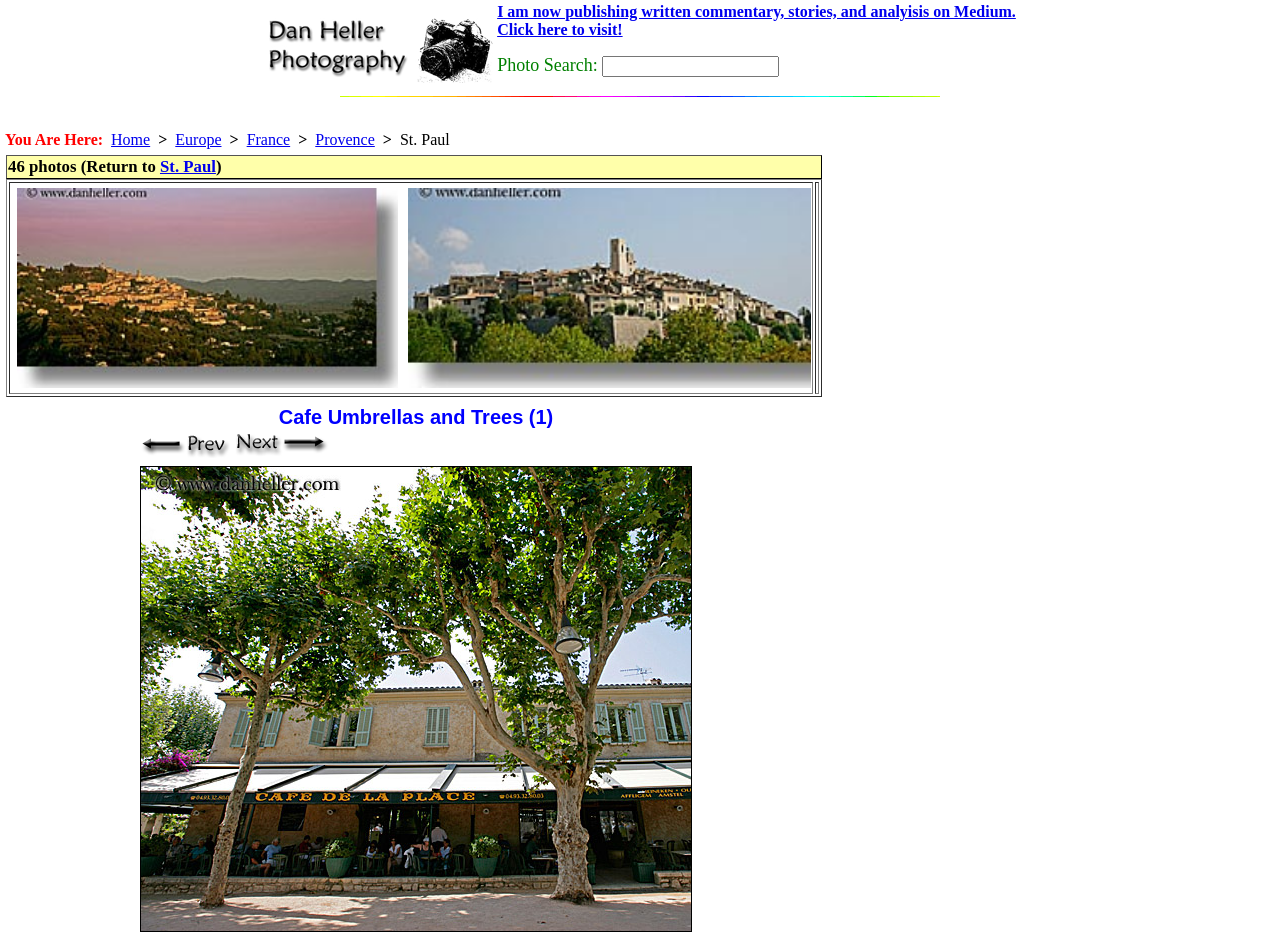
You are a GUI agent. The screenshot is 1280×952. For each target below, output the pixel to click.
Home (130, 139)
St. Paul (188, 166)
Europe (198, 139)
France (269, 139)
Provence (345, 139)
